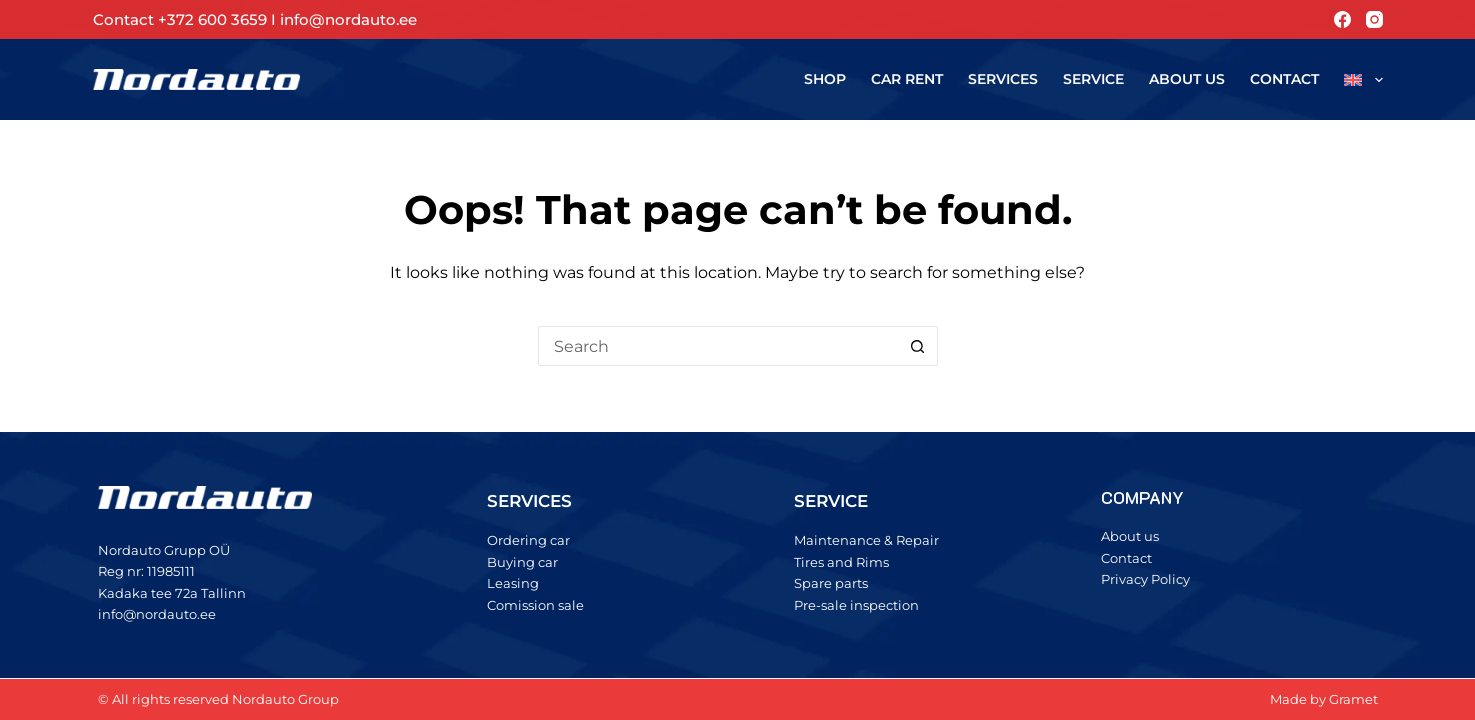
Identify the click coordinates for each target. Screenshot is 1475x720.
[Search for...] (718, 346)
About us (1187, 79)
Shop (825, 79)
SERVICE (831, 501)
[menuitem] (1357, 79)
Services (1003, 79)
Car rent (907, 79)
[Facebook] (1342, 19)
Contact (1284, 79)
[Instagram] (1374, 19)
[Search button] (918, 346)
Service (1093, 79)
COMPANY (1142, 497)
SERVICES (529, 501)
